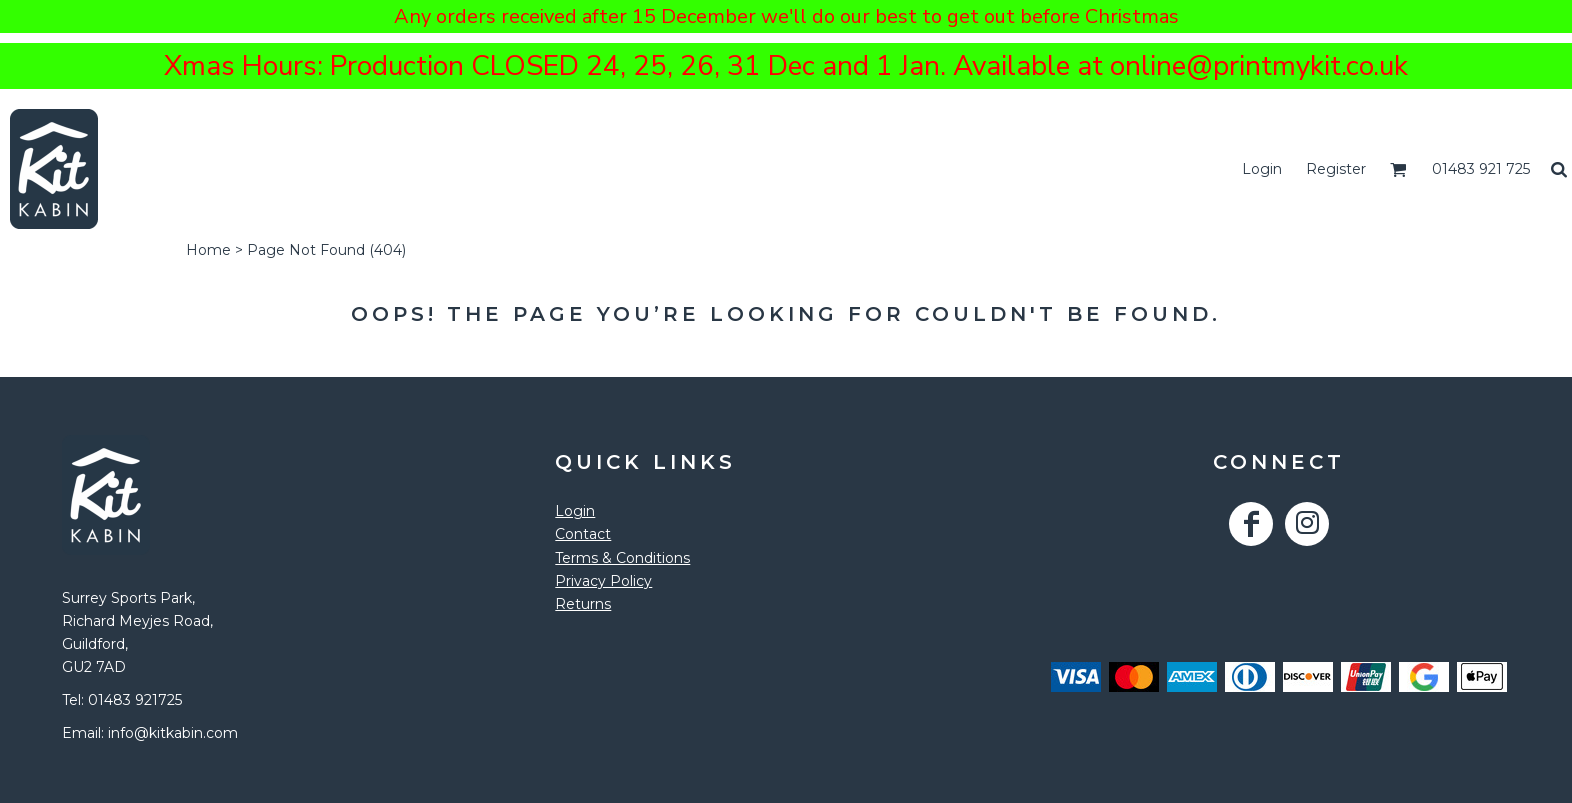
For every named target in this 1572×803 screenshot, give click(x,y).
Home (208, 250)
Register (1336, 169)
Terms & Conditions (622, 558)
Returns (583, 604)
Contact (583, 534)
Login (1262, 169)
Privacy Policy (603, 581)
